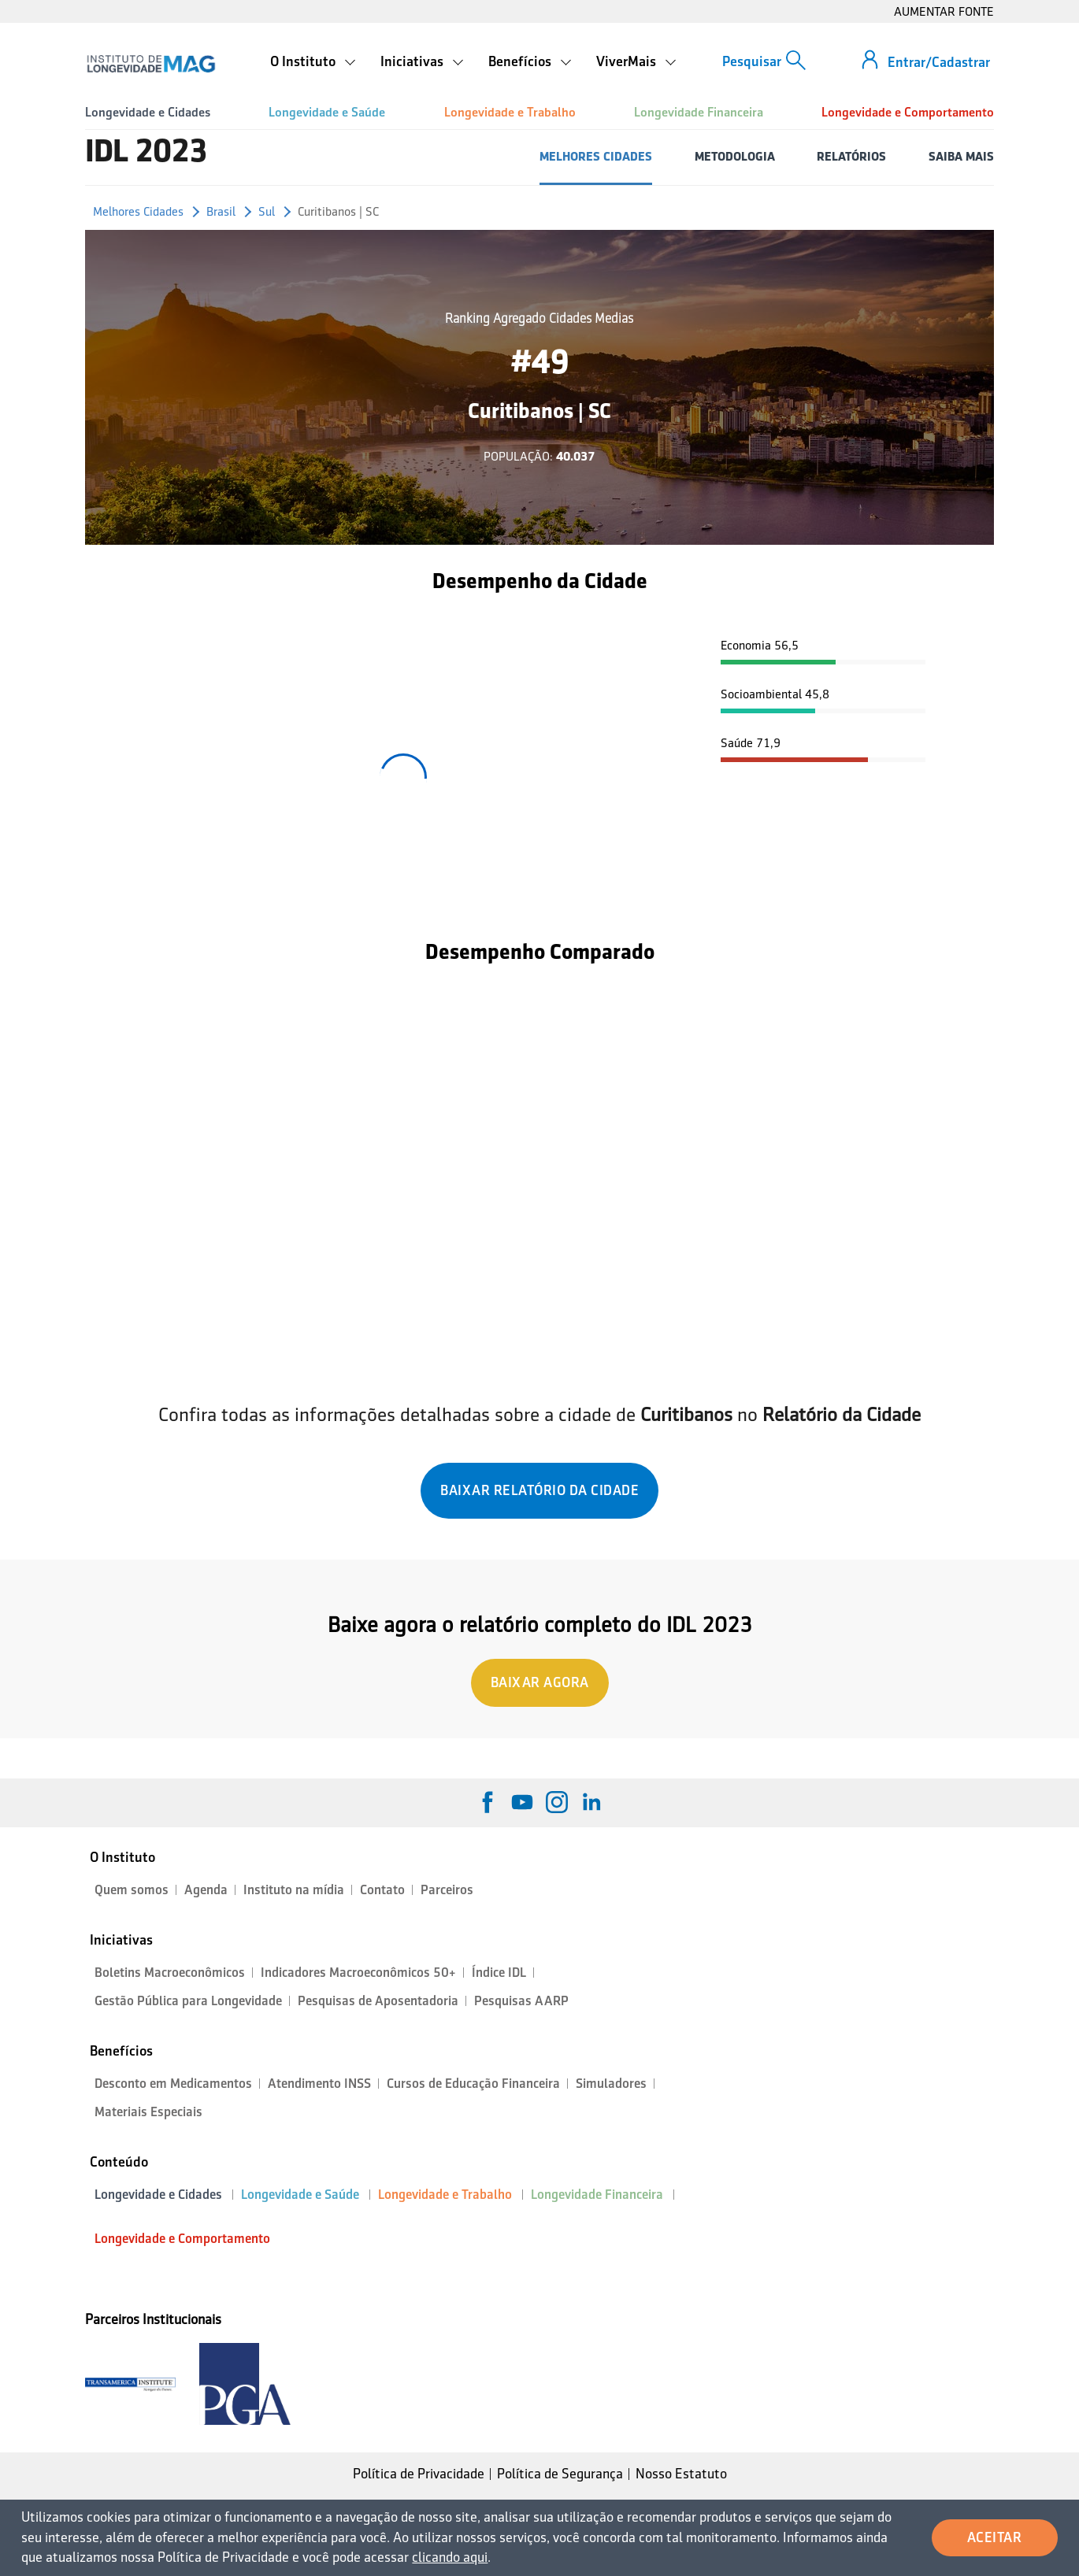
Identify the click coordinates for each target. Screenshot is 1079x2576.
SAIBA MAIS (961, 156)
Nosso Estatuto (681, 2474)
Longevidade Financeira (698, 112)
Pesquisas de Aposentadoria (378, 2000)
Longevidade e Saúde (327, 112)
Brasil (220, 211)
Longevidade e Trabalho (510, 112)
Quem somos (132, 1889)
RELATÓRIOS (851, 156)
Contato (382, 1889)
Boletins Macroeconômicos (170, 1972)
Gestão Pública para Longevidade (188, 2000)
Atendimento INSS (319, 2083)
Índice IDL (499, 1972)
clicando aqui (450, 2557)
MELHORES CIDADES (596, 156)
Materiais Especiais (148, 2111)
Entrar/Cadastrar (939, 62)
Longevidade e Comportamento (907, 112)
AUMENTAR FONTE (944, 11)
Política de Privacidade (418, 2474)
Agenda (206, 1889)
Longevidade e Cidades (147, 112)
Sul (266, 211)
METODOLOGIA (735, 156)
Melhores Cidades (138, 211)
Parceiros (447, 1889)
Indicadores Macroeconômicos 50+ (358, 1972)
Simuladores (611, 2083)
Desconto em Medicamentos (173, 2083)
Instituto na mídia (293, 1889)
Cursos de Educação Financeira (473, 2083)
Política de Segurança (560, 2474)
